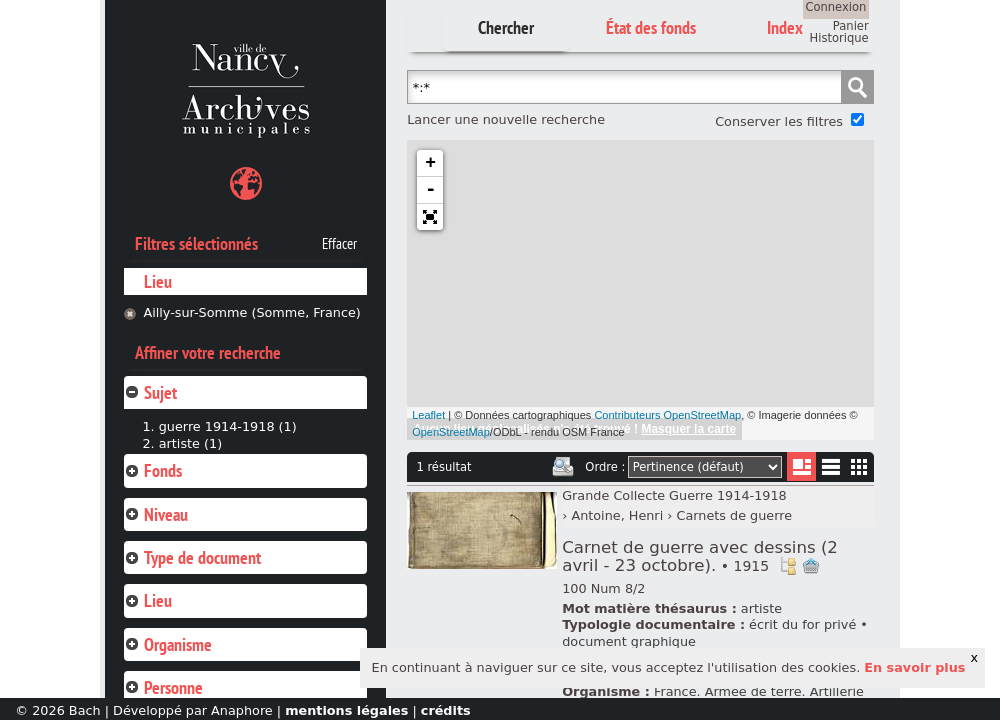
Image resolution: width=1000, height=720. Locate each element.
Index (785, 27)
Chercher (506, 27)
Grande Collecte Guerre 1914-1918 (674, 495)
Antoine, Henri (617, 515)
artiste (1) (190, 443)
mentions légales (346, 710)
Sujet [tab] (150, 392)
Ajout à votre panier (811, 566)
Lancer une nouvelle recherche (506, 119)
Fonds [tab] (153, 470)
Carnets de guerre (734, 515)
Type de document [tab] (192, 557)
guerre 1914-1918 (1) (228, 426)
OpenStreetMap (451, 432)
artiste (761, 608)
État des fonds (651, 27)
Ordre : (605, 467)
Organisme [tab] (168, 644)
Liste (801, 466)
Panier (851, 26)
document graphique (629, 641)
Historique (839, 38)
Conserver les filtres (779, 121)
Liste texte (830, 470)
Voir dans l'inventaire (788, 566)
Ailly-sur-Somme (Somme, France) (251, 312)
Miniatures (859, 466)
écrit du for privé (802, 624)
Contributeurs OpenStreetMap (667, 415)
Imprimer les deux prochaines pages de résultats (563, 467)
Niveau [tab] (156, 514)
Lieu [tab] (148, 600)
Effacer (339, 244)
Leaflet (428, 415)
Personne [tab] (163, 687)
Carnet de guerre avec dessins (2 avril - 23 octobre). (700, 556)
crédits (446, 710)
